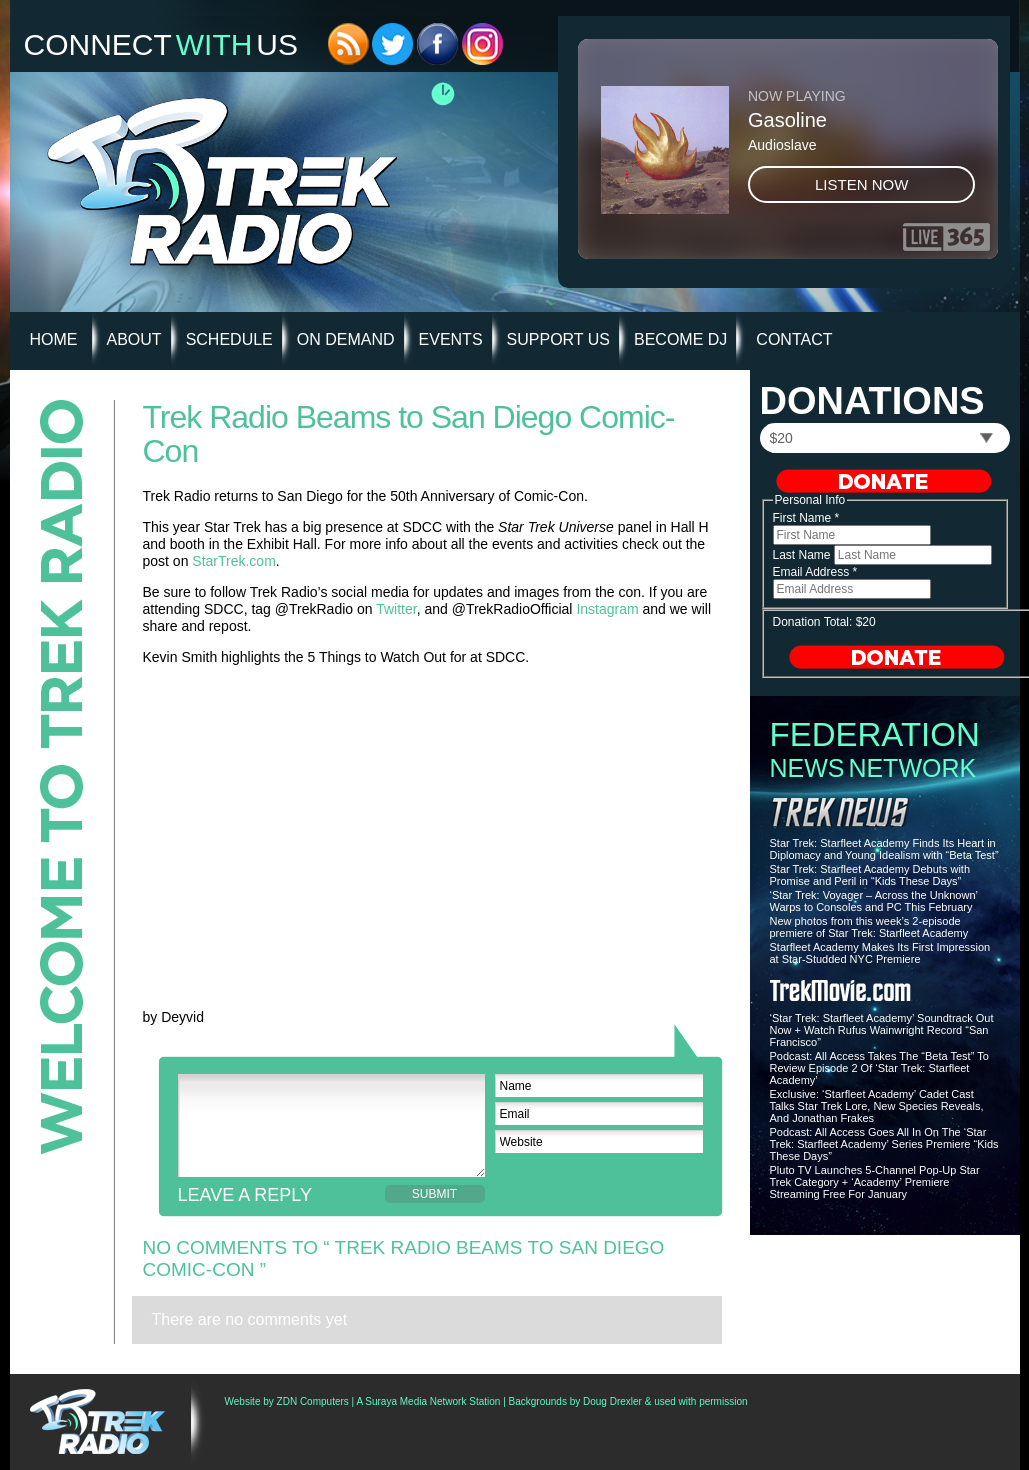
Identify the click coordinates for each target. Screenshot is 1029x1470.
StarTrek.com (234, 561)
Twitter (396, 609)
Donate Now (884, 481)
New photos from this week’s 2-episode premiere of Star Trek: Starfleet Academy (869, 927)
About (134, 339)
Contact (794, 339)
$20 (781, 438)
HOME (54, 339)
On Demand (346, 339)
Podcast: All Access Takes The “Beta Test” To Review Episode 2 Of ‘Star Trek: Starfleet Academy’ (879, 1068)
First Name (806, 518)
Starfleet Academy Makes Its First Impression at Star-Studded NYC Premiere (880, 953)
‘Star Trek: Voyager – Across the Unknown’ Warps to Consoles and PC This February (874, 901)
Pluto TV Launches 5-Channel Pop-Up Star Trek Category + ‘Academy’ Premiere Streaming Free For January (875, 1182)
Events (451, 339)
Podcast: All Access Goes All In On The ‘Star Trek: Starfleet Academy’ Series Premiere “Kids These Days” (884, 1144)
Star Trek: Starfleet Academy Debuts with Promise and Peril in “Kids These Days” (870, 875)
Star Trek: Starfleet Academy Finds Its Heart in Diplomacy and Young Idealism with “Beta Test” (884, 849)
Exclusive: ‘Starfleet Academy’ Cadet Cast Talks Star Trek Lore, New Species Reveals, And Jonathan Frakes (877, 1106)
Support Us (558, 339)
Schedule (229, 339)
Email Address (815, 572)
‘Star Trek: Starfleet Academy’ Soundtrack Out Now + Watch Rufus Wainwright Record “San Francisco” (882, 1030)
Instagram (607, 609)
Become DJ (680, 339)
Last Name (803, 555)
